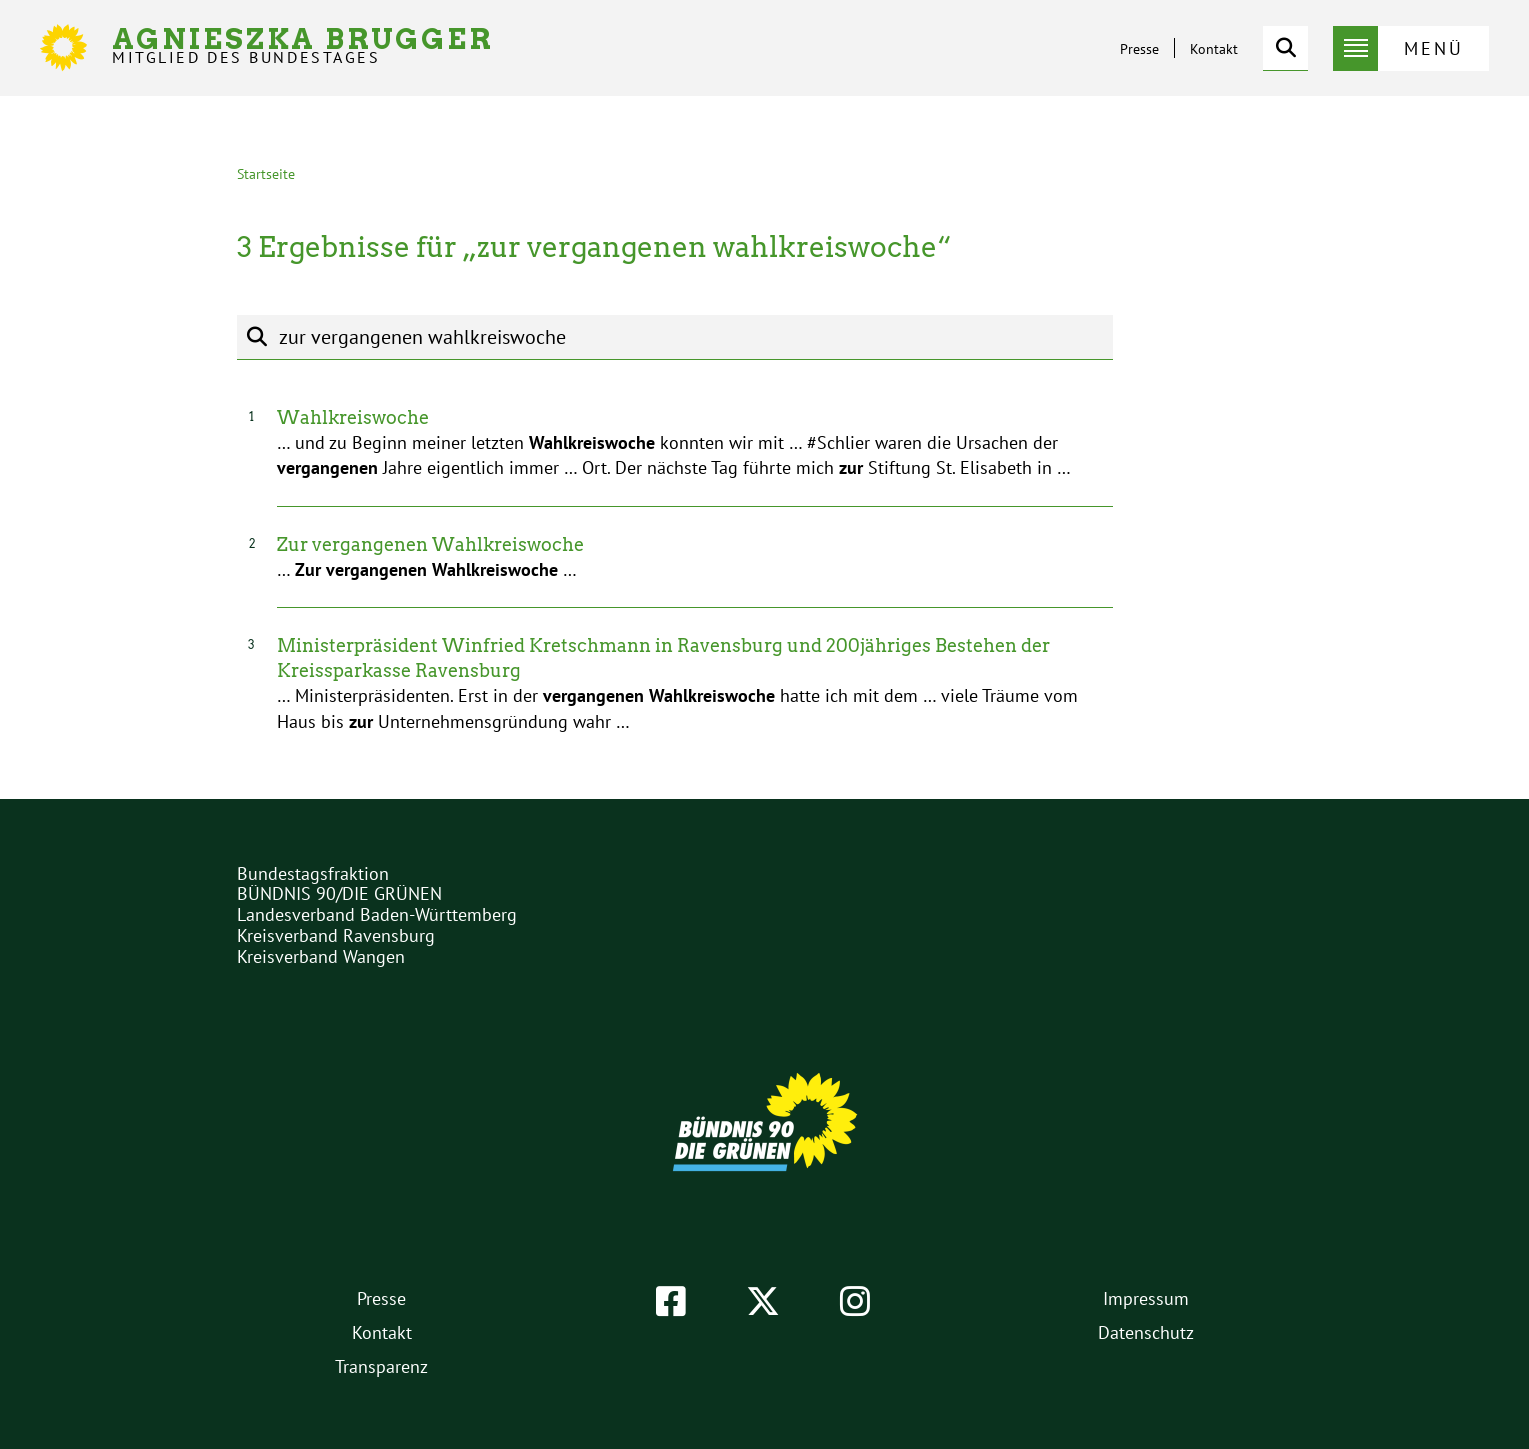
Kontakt (1214, 49)
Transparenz (381, 1366)
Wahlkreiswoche (353, 417)
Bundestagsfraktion (313, 873)
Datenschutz (1146, 1332)
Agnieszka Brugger (303, 45)
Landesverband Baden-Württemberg (377, 914)
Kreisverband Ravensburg (336, 935)
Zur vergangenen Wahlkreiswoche (430, 544)
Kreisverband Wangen (321, 956)
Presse (1139, 49)
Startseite (266, 174)
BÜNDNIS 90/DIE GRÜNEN (339, 893)
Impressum (1146, 1298)
